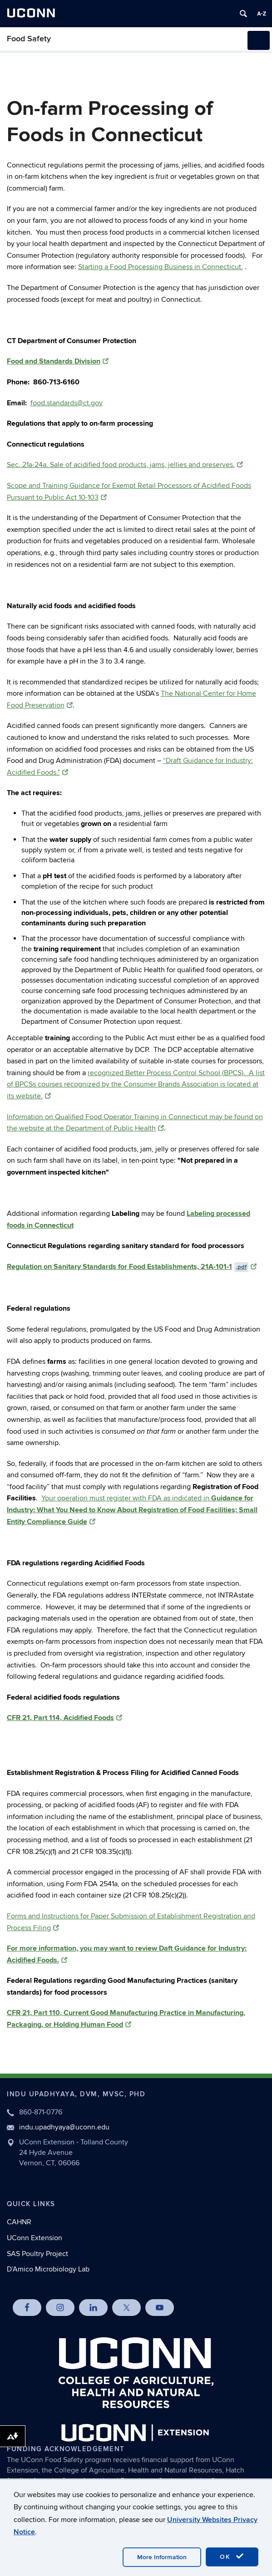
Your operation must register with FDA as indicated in (132, 1510)
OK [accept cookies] (232, 2556)
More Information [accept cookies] (162, 2557)
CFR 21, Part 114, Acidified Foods (64, 1717)
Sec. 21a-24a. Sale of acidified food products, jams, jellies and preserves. (125, 464)
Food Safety (29, 39)
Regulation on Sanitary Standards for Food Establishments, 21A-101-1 (132, 1266)
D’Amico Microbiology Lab (48, 2269)
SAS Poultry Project (37, 2253)
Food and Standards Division (58, 361)
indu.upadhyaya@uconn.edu (64, 2127)
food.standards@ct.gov (66, 403)
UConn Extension (34, 2237)
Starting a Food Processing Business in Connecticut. (160, 266)
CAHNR (19, 2222)
